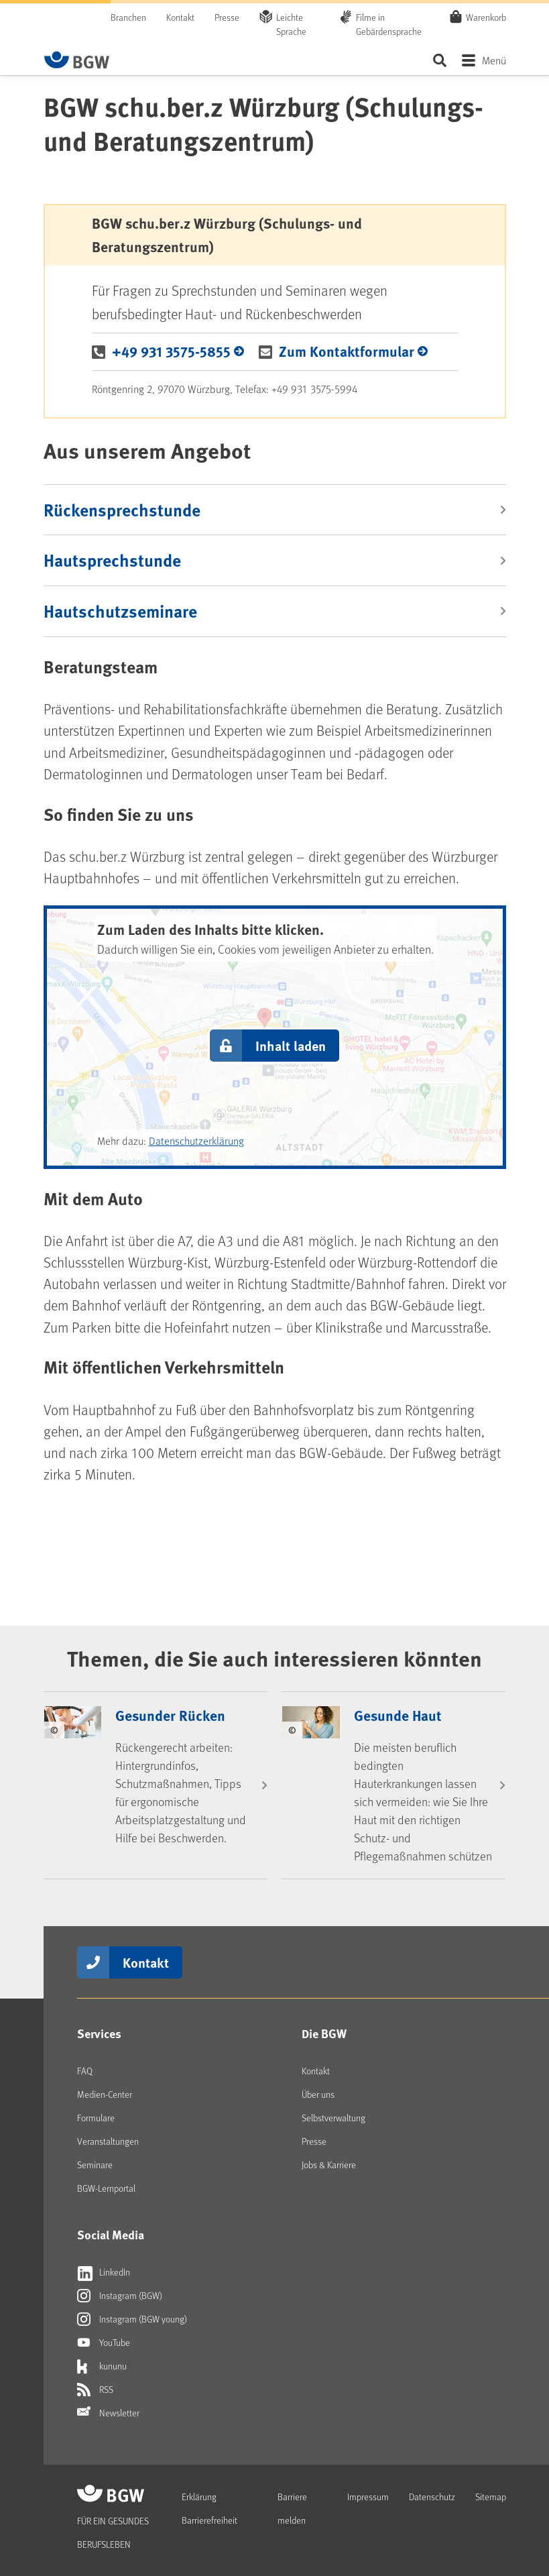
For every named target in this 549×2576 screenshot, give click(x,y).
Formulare (96, 2117)
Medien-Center (104, 2094)
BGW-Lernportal (106, 2188)
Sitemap (490, 2496)
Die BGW (324, 2033)
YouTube (103, 2342)
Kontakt (180, 17)
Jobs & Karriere (329, 2164)
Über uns (318, 2094)
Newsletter (108, 2413)
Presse (227, 17)
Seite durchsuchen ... (440, 60)
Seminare (95, 2164)
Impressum (368, 2496)
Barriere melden (292, 2508)
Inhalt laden (290, 1045)
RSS (95, 2389)
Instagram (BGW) (119, 2295)
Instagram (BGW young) (132, 2319)
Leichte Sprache (291, 24)
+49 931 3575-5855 (171, 351)
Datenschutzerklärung (196, 1140)
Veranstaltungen (108, 2141)
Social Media (110, 2234)
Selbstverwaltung (333, 2117)
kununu (102, 2366)
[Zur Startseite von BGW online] (77, 59)
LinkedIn (103, 2272)
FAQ (85, 2070)
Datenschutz (432, 2496)
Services (99, 2033)
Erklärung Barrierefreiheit (209, 2508)
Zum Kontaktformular (346, 351)
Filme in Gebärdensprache (389, 24)
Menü (494, 60)
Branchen (128, 17)
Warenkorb (486, 16)
